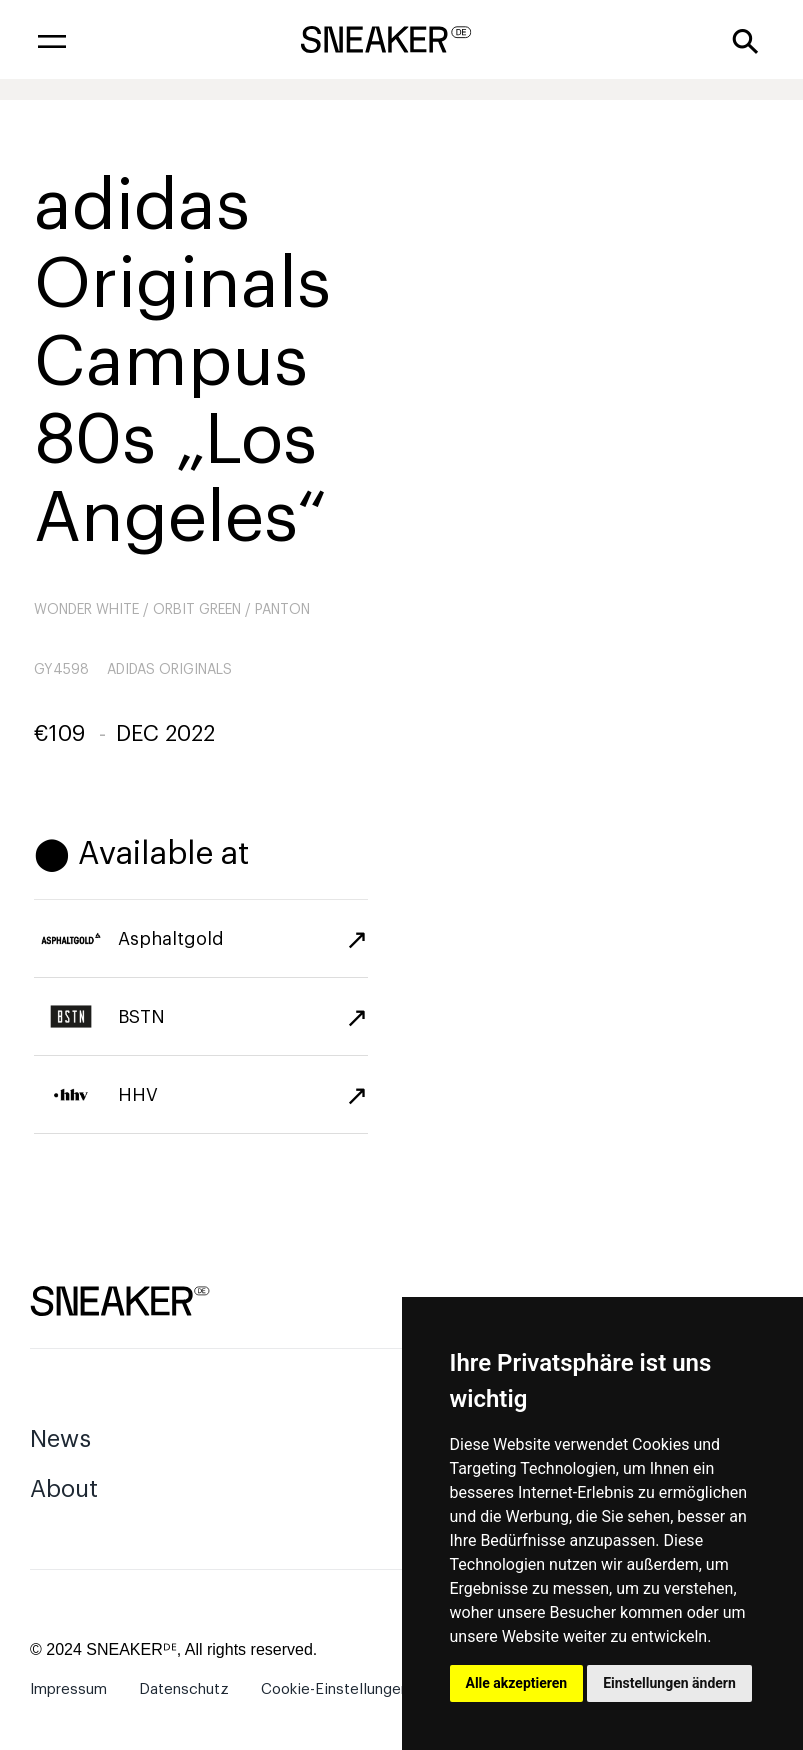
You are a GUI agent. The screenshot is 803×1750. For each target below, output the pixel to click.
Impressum (68, 1689)
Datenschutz (184, 1689)
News (60, 1439)
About (64, 1489)
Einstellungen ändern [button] (669, 1683)
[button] (52, 40)
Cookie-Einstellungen (335, 1689)
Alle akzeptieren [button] (517, 1683)
